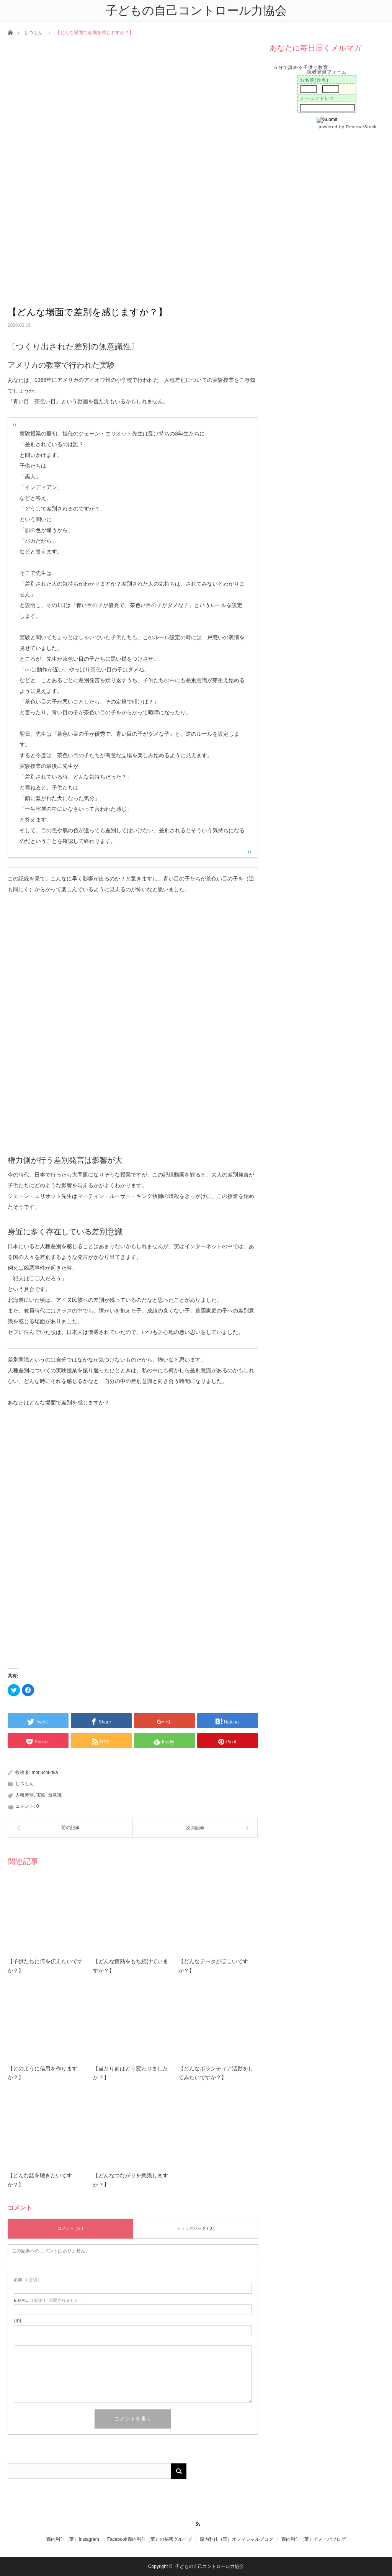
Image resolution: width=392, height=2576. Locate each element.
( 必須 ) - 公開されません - (47, 2300)
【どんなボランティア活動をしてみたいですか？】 (215, 2073)
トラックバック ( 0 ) (195, 2228)
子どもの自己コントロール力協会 (209, 2566)
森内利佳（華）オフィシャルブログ (236, 2539)
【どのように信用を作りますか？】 (42, 2073)
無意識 (55, 1795)
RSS (196, 2523)
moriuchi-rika (45, 1772)
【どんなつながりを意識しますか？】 (130, 2180)
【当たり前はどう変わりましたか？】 (130, 2073)
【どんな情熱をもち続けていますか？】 (130, 1966)
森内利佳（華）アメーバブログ (313, 2539)
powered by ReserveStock (349, 126)
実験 (41, 1795)
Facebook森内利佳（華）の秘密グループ (149, 2539)
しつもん (33, 32)
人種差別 (24, 1795)
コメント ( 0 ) (70, 2228)
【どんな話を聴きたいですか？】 (40, 2180)
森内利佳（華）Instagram (72, 2539)
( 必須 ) (26, 2280)
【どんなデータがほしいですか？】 (213, 1966)
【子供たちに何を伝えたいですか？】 (45, 1966)
